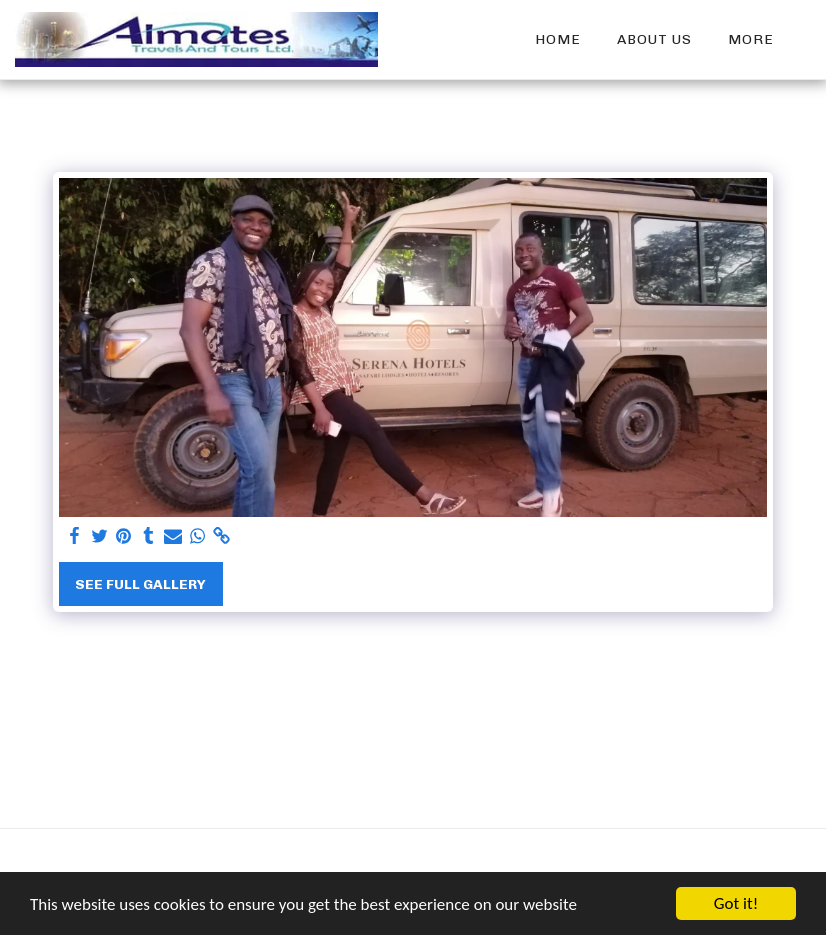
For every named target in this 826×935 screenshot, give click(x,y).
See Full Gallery (140, 584)
